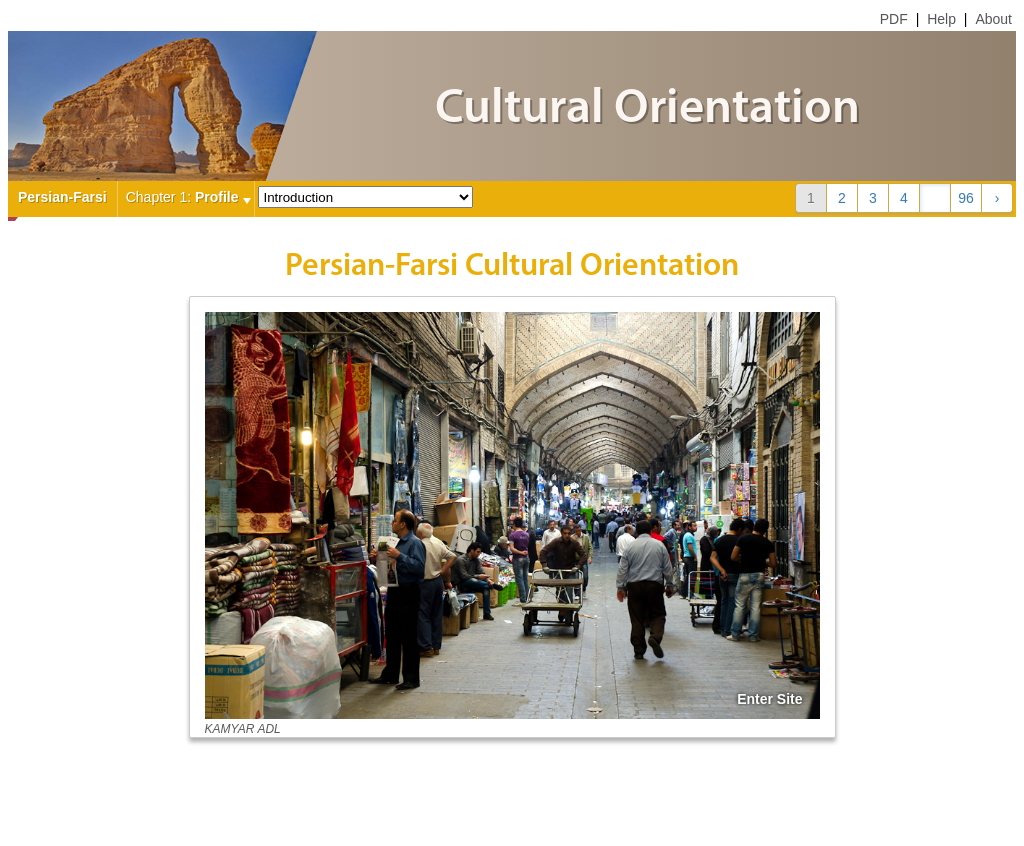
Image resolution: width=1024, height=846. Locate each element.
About (993, 19)
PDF (894, 19)
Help (941, 19)
